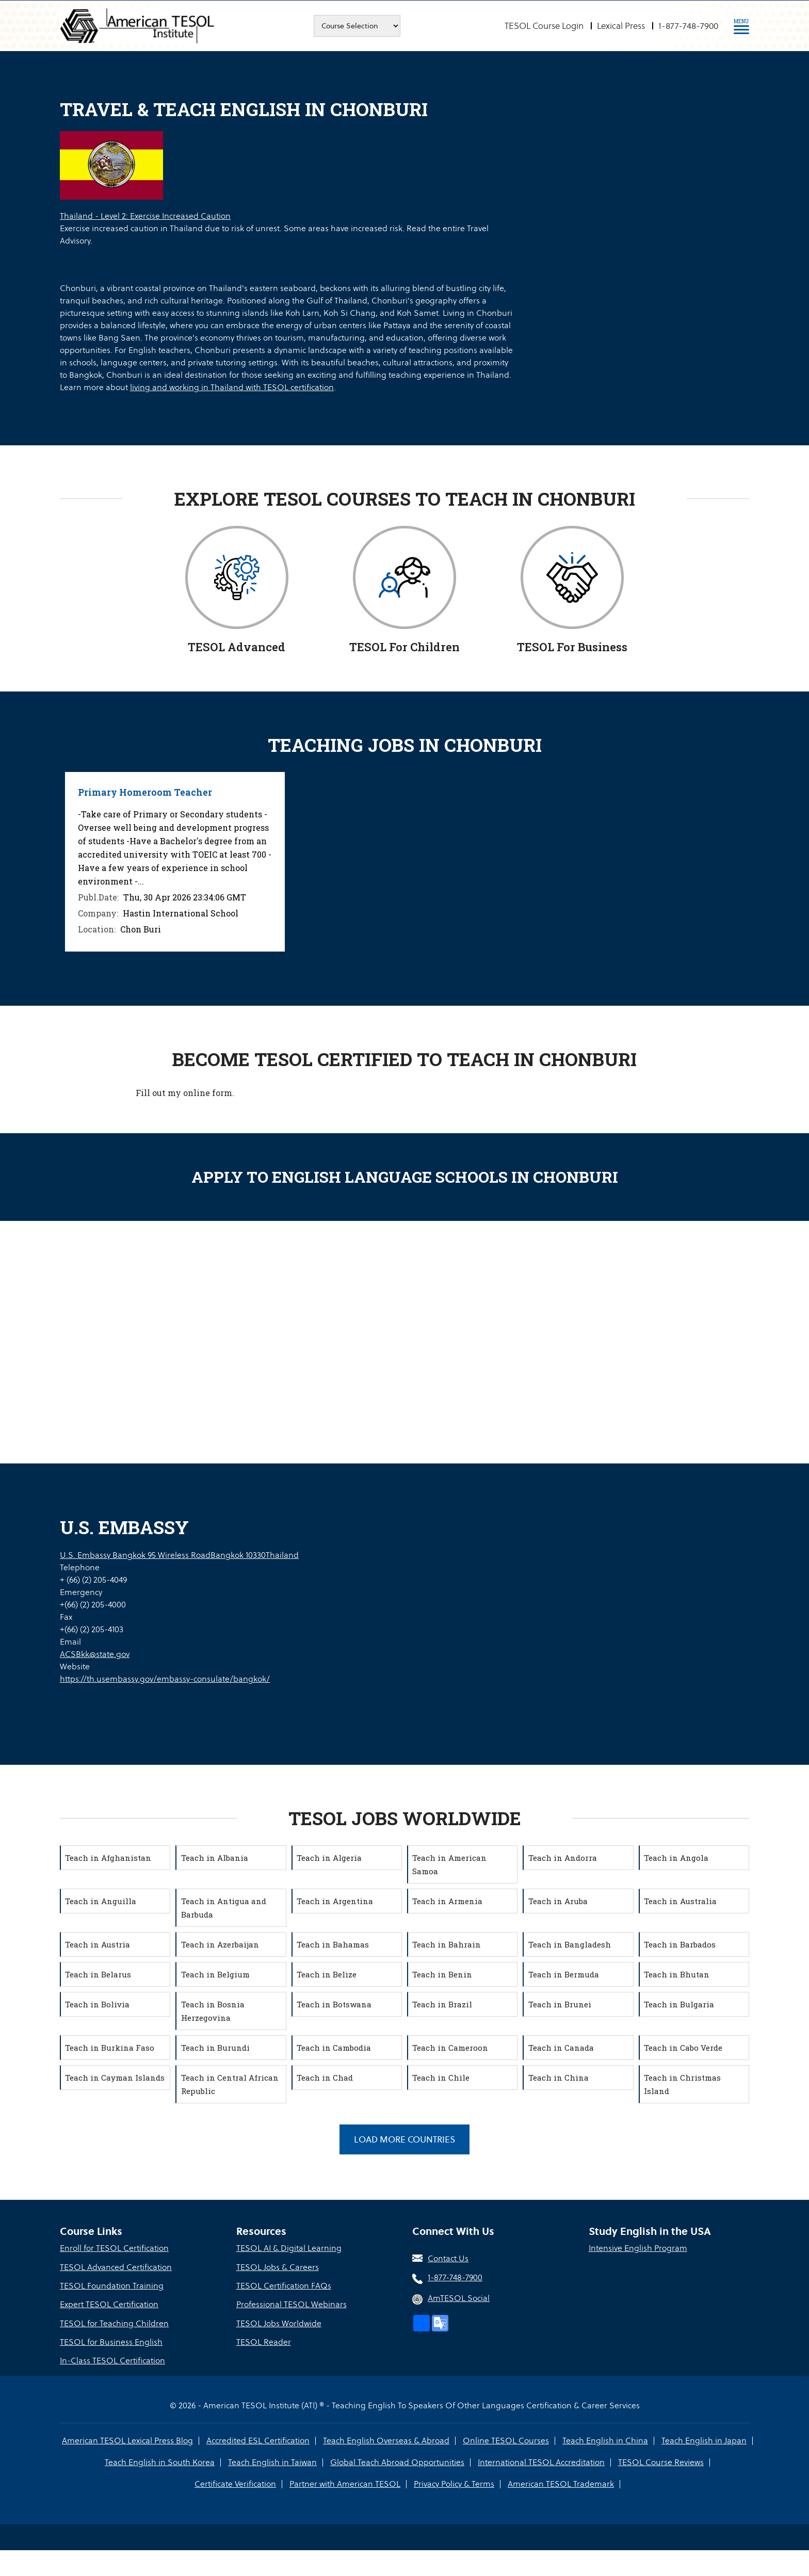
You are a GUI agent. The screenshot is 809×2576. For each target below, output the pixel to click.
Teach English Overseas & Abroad (386, 2439)
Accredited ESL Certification (259, 2439)
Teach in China (559, 2077)
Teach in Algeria (330, 1857)
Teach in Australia (681, 1900)
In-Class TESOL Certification (112, 2360)
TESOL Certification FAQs (283, 2286)
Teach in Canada (561, 2047)
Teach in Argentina (336, 1900)
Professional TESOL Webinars (291, 2304)
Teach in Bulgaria (680, 2004)
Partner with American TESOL (345, 2483)
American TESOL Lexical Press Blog (129, 2439)
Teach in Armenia (448, 1900)
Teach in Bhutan (677, 1974)
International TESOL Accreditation (540, 2461)
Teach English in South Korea (161, 2461)
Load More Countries (404, 2139)
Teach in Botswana (335, 2004)
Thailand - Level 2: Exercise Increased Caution (145, 216)
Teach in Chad (326, 2077)
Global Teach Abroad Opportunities (397, 2461)
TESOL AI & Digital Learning (289, 2249)
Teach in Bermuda (564, 1974)
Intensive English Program (638, 2249)
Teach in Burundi (216, 2047)
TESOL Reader (263, 2341)
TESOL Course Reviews (660, 2461)
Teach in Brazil (443, 2004)
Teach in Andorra (563, 1857)
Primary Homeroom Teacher (145, 792)
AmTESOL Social (459, 2298)
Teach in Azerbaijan (221, 1944)
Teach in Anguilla (101, 1900)
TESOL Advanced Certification (116, 2267)
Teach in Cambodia (335, 2047)
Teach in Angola (677, 1857)
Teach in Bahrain (447, 1944)
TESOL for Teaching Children (114, 2323)
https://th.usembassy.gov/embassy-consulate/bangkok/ (165, 1678)
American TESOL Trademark (560, 2483)
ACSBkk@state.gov (95, 1654)
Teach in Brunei (560, 2004)
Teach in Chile (442, 2077)
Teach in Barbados (681, 1944)
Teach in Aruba (558, 1900)
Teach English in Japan (703, 2439)
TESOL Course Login (544, 26)
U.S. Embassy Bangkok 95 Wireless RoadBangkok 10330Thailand (179, 1554)
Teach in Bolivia (98, 2004)
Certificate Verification (236, 2483)
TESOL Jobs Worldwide (278, 2323)
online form (207, 1092)
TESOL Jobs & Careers (277, 2267)
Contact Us (448, 2259)
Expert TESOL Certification (109, 2304)
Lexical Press (621, 26)
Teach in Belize (328, 1974)
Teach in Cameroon (451, 2047)
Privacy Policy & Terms (454, 2483)
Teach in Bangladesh (570, 1944)
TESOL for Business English (111, 2341)
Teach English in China (605, 2439)
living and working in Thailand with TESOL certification (232, 387)
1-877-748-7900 (688, 26)
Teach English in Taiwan (273, 2461)
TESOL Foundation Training (112, 2286)
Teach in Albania (215, 1857)
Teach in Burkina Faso (110, 2047)
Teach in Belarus (99, 1974)
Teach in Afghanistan (109, 1857)
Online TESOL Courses (506, 2439)
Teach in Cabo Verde (684, 2047)
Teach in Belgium (216, 1974)
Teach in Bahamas (334, 1944)
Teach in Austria (98, 1944)
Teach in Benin (443, 1974)
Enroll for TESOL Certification (114, 2249)
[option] (175, 861)
